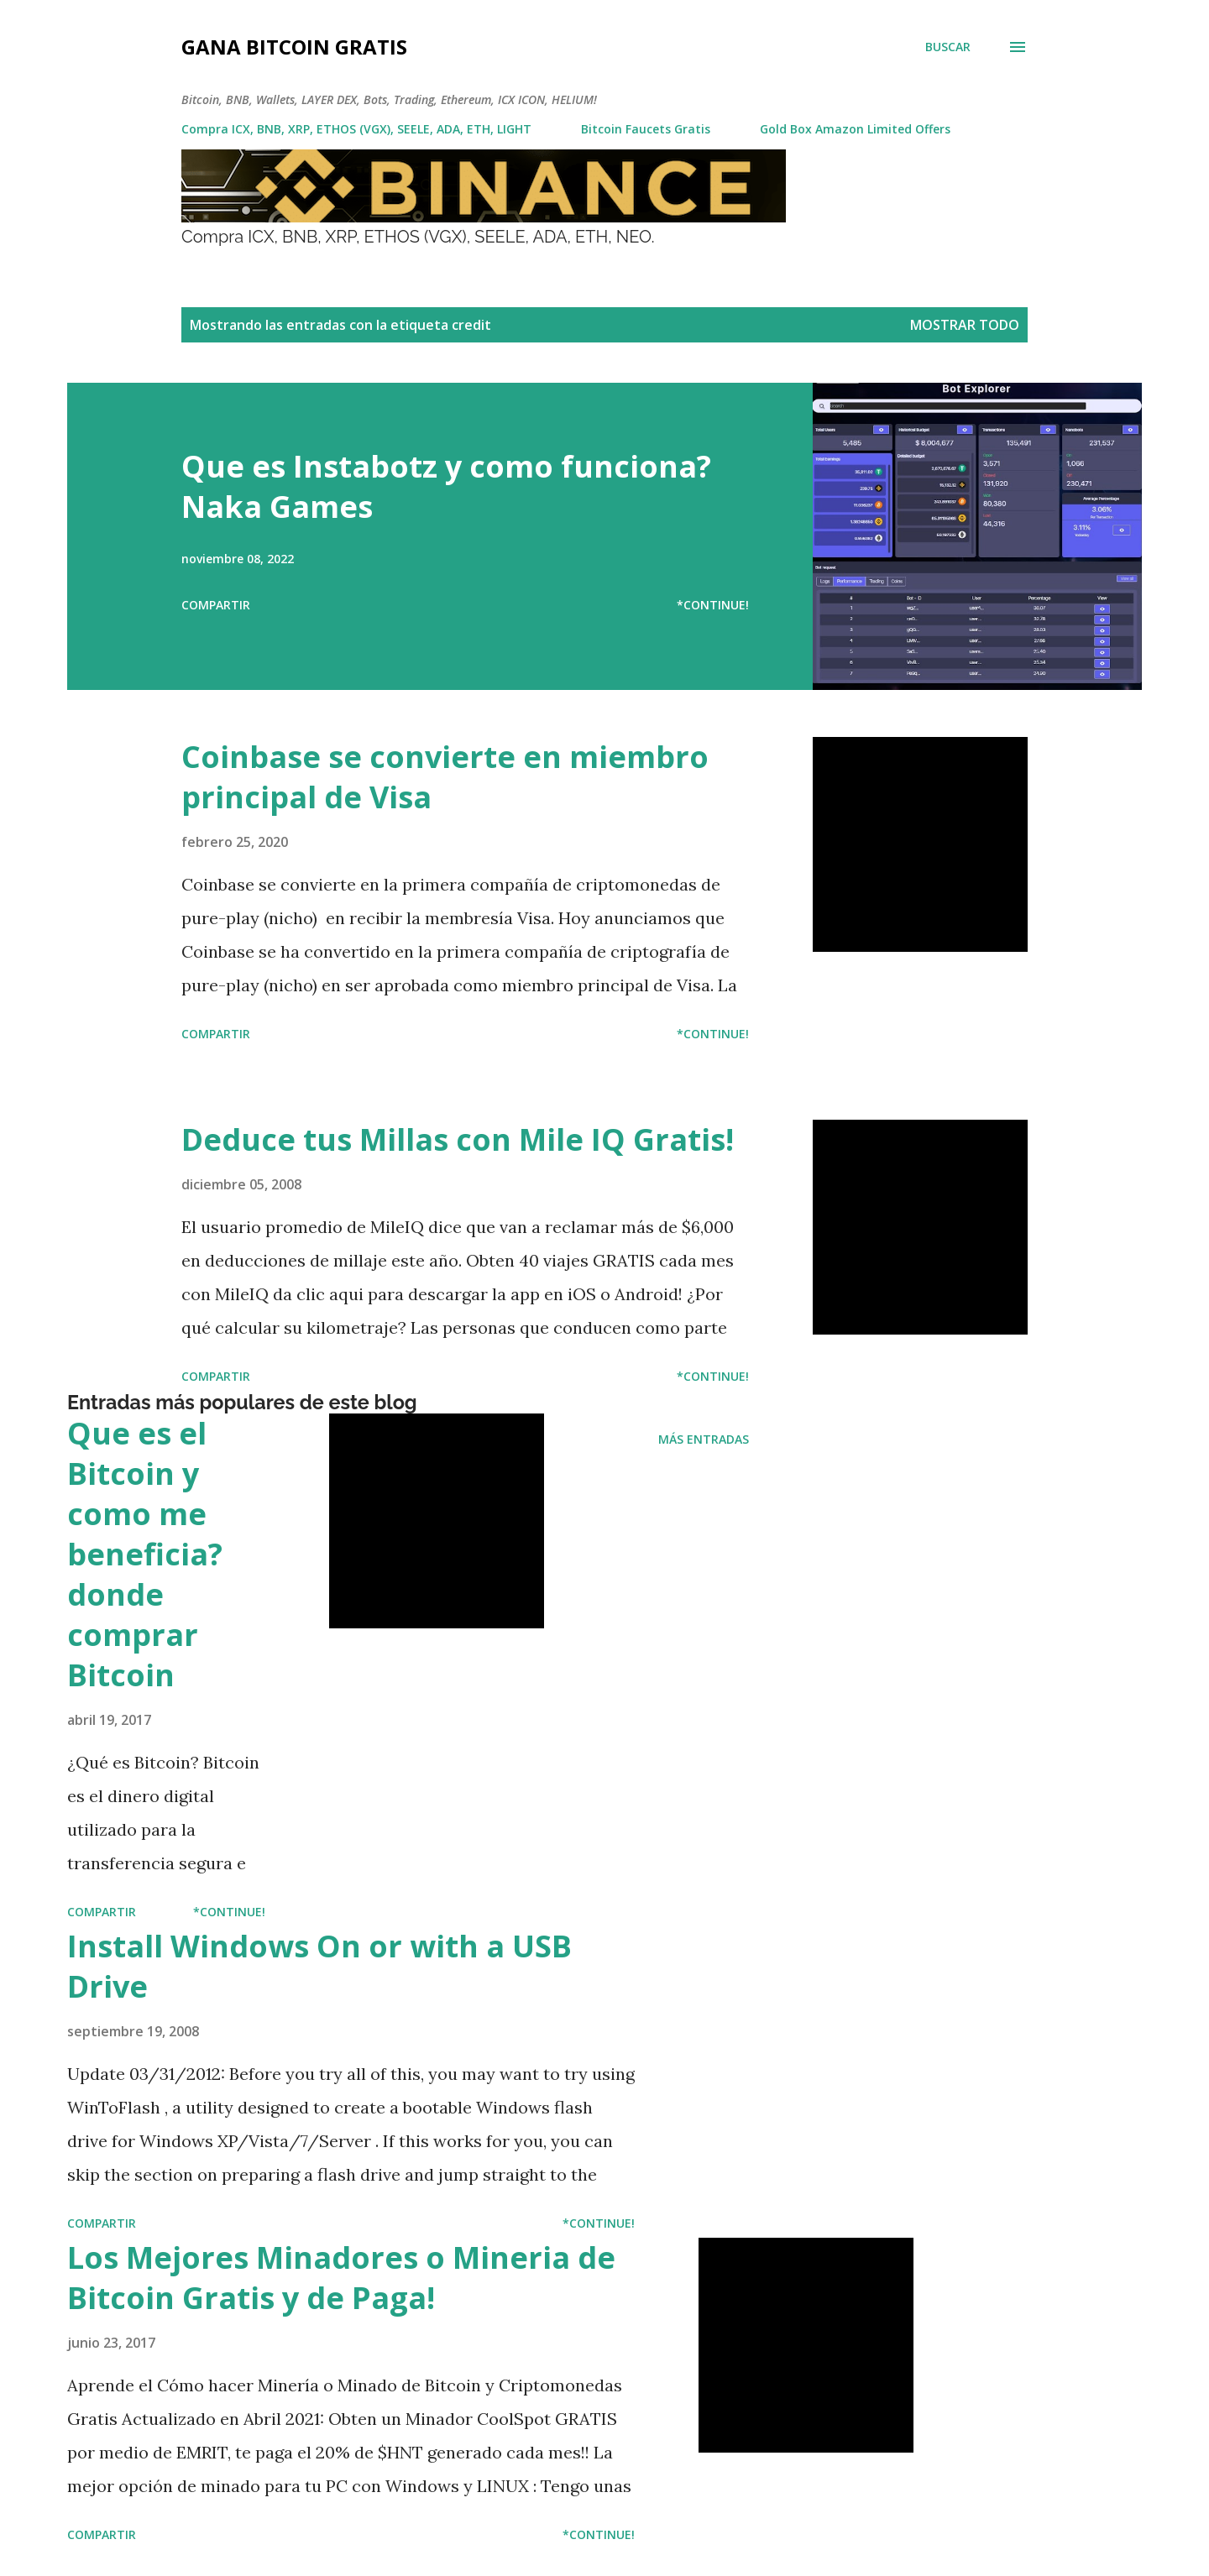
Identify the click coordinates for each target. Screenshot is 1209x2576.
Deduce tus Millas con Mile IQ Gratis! (457, 1139)
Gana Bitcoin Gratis (294, 46)
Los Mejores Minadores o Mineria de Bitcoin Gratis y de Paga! (341, 2277)
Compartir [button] (215, 605)
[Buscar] (948, 47)
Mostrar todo (964, 325)
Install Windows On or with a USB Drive (319, 1966)
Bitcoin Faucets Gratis (645, 129)
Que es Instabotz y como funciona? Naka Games (446, 486)
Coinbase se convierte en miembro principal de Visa (445, 777)
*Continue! (713, 605)
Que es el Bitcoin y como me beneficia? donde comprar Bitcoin (144, 1554)
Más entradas (703, 1439)
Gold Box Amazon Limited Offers (855, 129)
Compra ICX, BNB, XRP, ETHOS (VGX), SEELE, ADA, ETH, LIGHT (356, 129)
